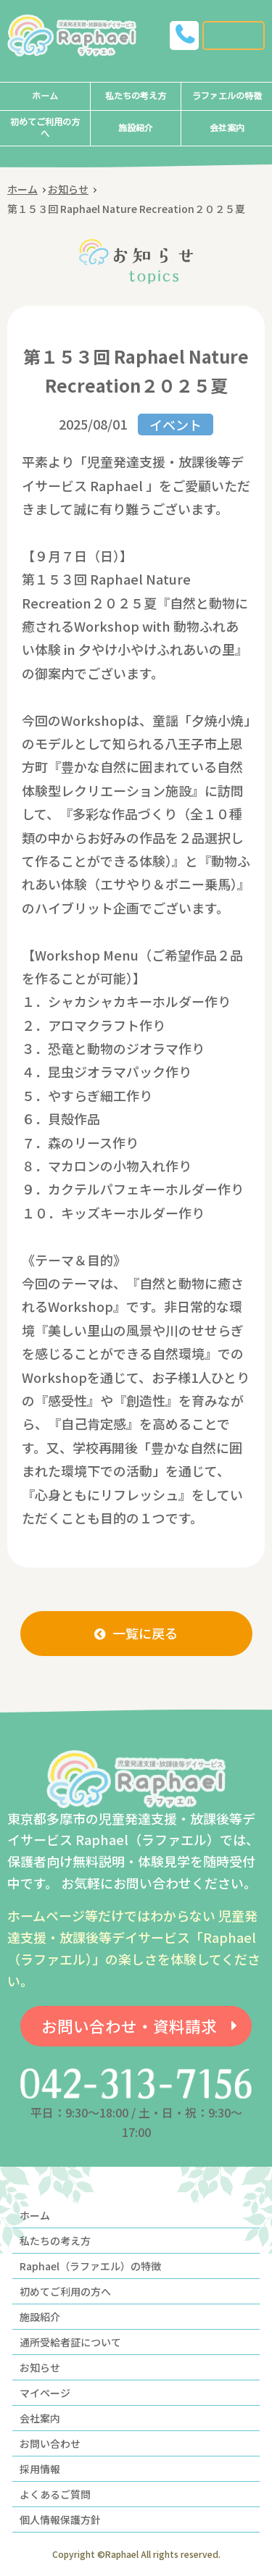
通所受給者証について (70, 2342)
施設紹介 (135, 127)
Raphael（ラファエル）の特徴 (90, 2266)
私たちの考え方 (135, 96)
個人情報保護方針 (60, 2519)
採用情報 (40, 2469)
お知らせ (68, 189)
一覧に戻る (145, 1632)
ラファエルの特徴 (227, 96)
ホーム (45, 96)
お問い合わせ (50, 2443)
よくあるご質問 (55, 2494)
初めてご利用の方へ (45, 128)
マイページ (45, 2392)
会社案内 (227, 127)
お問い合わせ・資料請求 (129, 2026)
